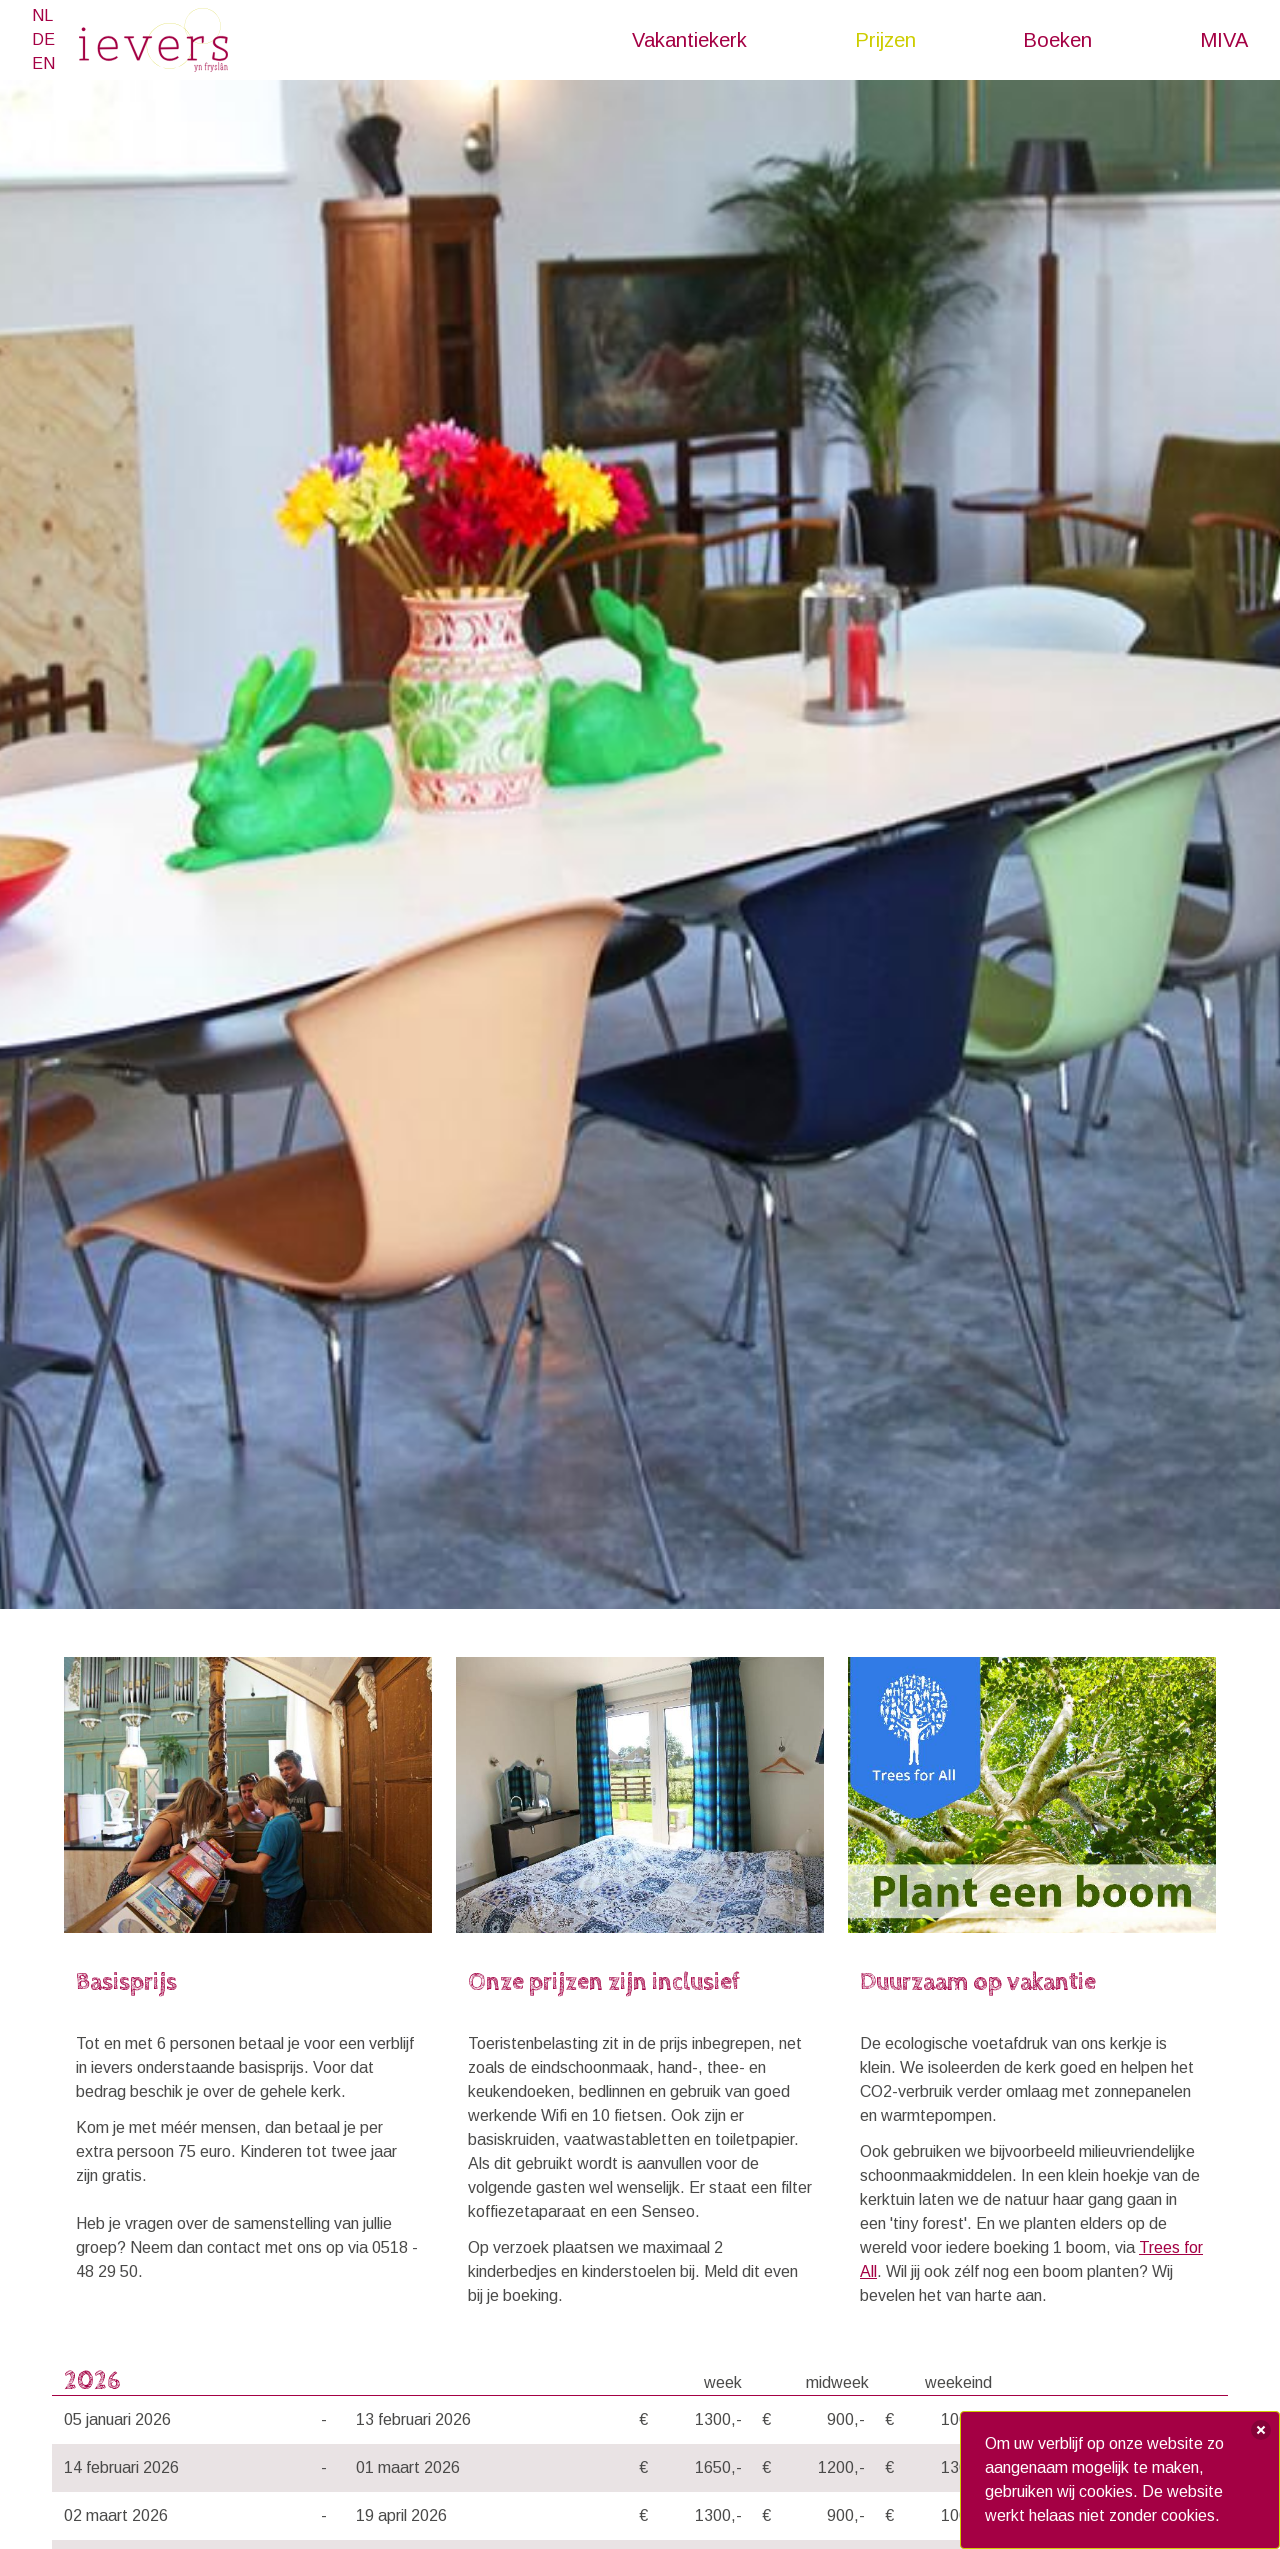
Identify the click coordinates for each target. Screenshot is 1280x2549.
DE (43, 39)
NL (42, 15)
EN (43, 63)
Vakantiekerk (689, 40)
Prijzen (885, 40)
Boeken (1057, 40)
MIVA (1224, 40)
